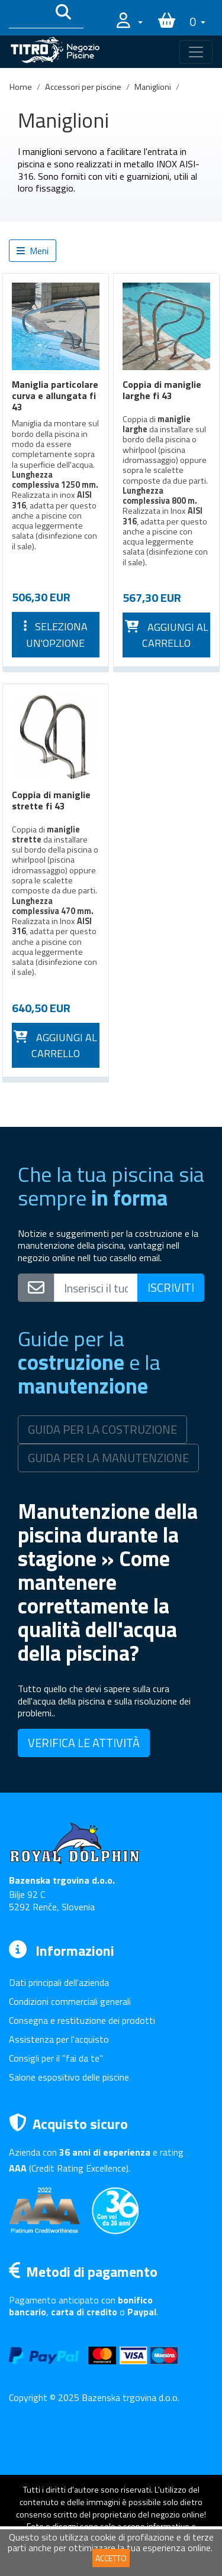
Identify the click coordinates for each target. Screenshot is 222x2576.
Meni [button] (33, 251)
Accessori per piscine (83, 86)
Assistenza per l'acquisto (59, 2039)
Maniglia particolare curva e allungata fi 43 (55, 395)
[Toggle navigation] (196, 52)
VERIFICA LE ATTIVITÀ (84, 1742)
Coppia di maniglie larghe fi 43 (162, 390)
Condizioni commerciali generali (70, 2001)
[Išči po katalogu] (28, 14)
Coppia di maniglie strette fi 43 (51, 800)
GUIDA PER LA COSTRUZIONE (102, 1429)
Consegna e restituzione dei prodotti (82, 2020)
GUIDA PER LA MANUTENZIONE (108, 1458)
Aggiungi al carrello (166, 635)
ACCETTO (111, 2558)
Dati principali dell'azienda (59, 1982)
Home (20, 86)
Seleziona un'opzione (56, 634)
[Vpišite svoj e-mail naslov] (96, 1288)
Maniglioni (152, 86)
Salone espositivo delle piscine (69, 2077)
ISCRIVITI (170, 1287)
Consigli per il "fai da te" (56, 2058)
